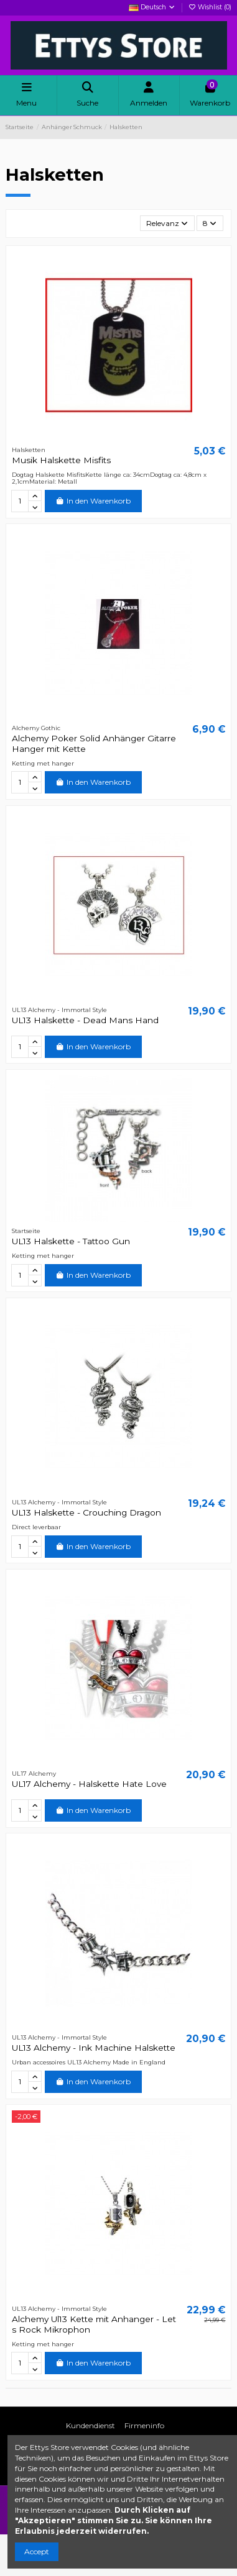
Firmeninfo (144, 2425)
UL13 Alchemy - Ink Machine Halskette (93, 2048)
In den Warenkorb (93, 500)
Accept (36, 2551)
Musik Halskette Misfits (61, 460)
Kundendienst (90, 2425)
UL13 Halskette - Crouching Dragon (86, 1512)
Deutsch (152, 7)
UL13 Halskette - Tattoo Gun (71, 1241)
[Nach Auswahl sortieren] (167, 223)
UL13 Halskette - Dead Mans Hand (85, 1020)
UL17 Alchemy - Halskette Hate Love (89, 1784)
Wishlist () (209, 7)
